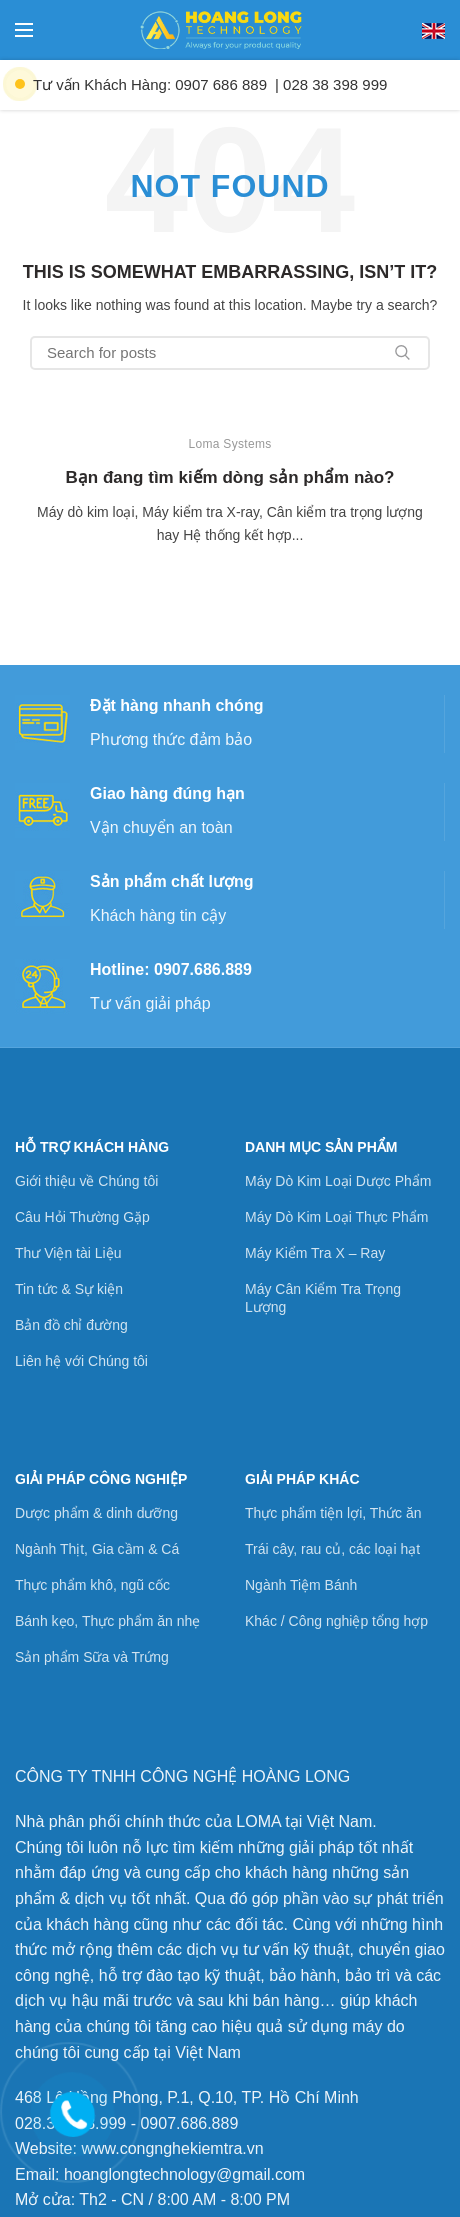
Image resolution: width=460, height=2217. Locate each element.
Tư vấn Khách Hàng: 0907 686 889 (150, 84)
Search (403, 353)
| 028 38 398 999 (331, 84)
